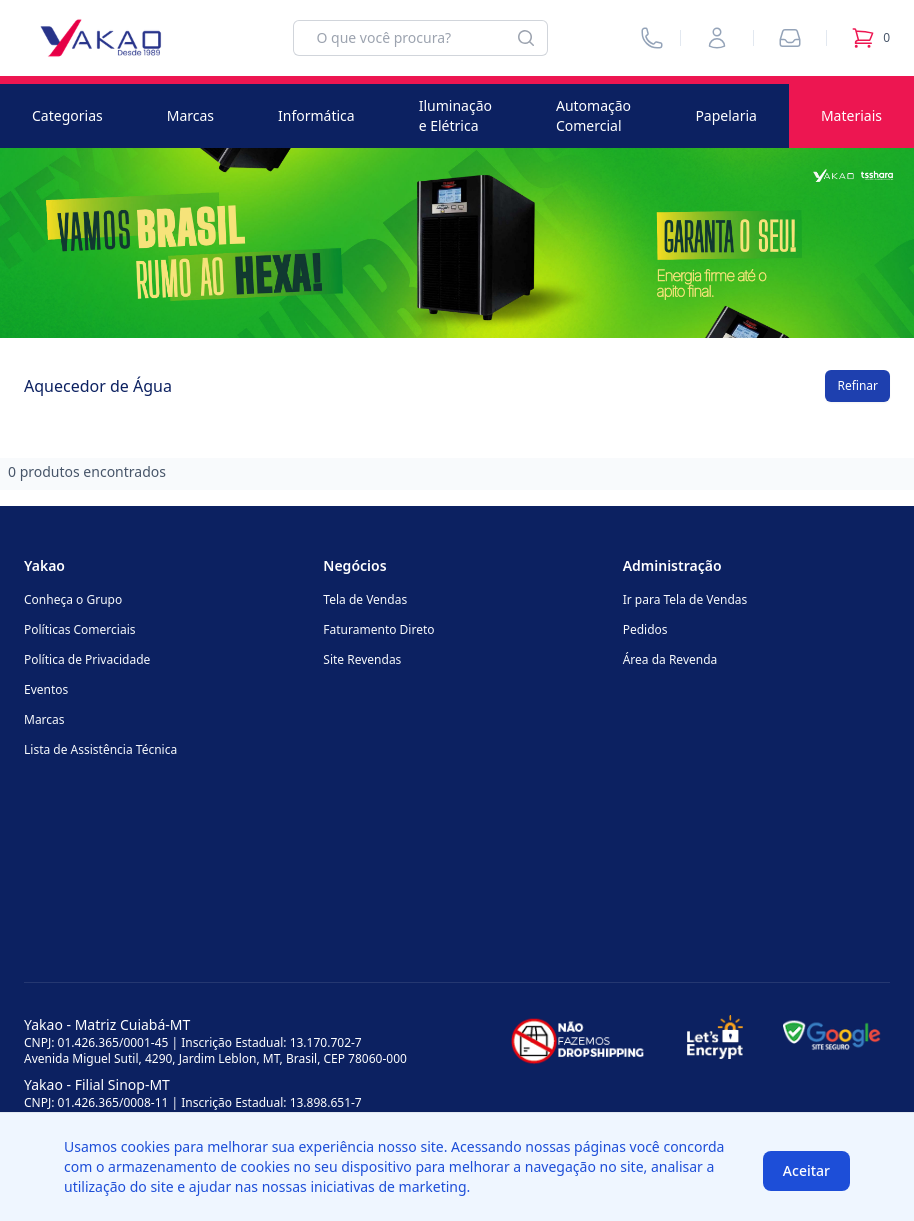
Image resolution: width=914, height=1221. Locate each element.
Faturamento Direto (378, 629)
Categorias (67, 115)
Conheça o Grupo (73, 599)
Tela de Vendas (365, 599)
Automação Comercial (593, 115)
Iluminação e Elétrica (455, 115)
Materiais (851, 115)
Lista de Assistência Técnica (100, 749)
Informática (316, 115)
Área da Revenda (670, 659)
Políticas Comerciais (79, 629)
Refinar (857, 385)
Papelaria (726, 115)
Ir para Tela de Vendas (685, 599)
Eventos (46, 689)
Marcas (190, 115)
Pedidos (645, 629)
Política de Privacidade (87, 659)
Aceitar (806, 1170)
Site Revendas (362, 659)
